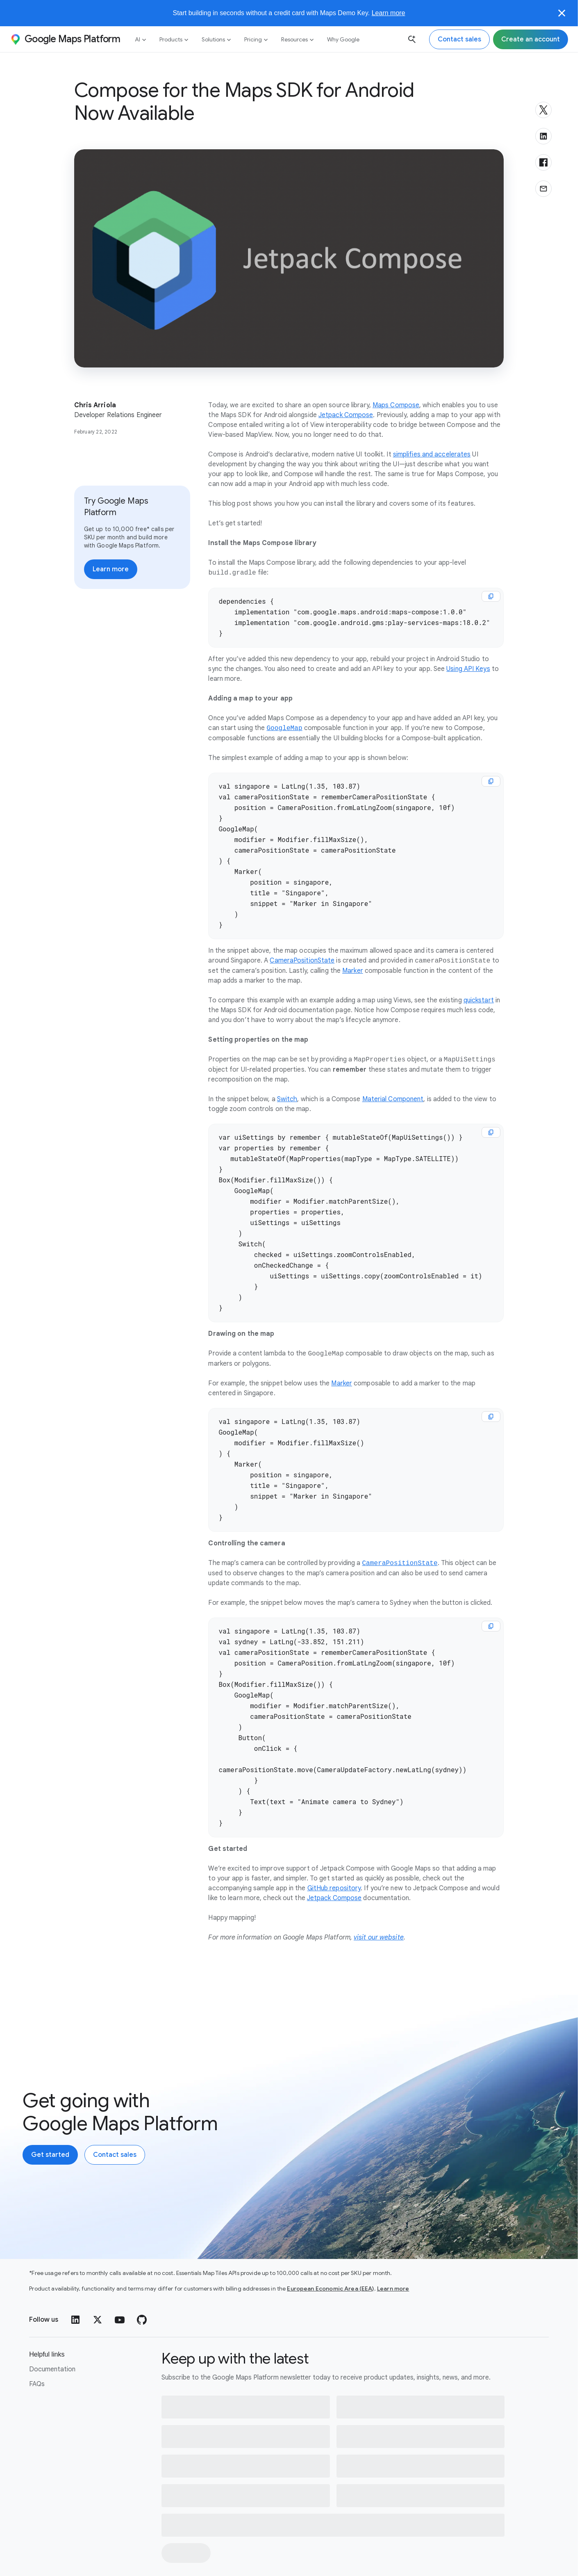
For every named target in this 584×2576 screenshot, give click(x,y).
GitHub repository (334, 1836)
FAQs (37, 2343)
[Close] (562, 13)
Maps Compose (396, 405)
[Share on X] (543, 110)
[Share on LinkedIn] (543, 136)
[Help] (532, 2554)
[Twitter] (97, 2279)
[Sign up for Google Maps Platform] (530, 39)
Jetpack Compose (345, 415)
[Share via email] (543, 188)
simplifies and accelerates (432, 454)
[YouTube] (120, 2279)
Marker (352, 956)
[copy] (491, 596)
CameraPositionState (302, 946)
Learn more (388, 12)
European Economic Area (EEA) (330, 2247)
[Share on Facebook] (543, 162)
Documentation (52, 2328)
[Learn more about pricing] (110, 569)
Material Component (393, 1084)
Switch (287, 1084)
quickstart (479, 985)
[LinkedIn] (75, 2279)
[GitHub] (142, 2279)
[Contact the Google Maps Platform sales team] (459, 39)
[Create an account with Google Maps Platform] (50, 2102)
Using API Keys (468, 666)
